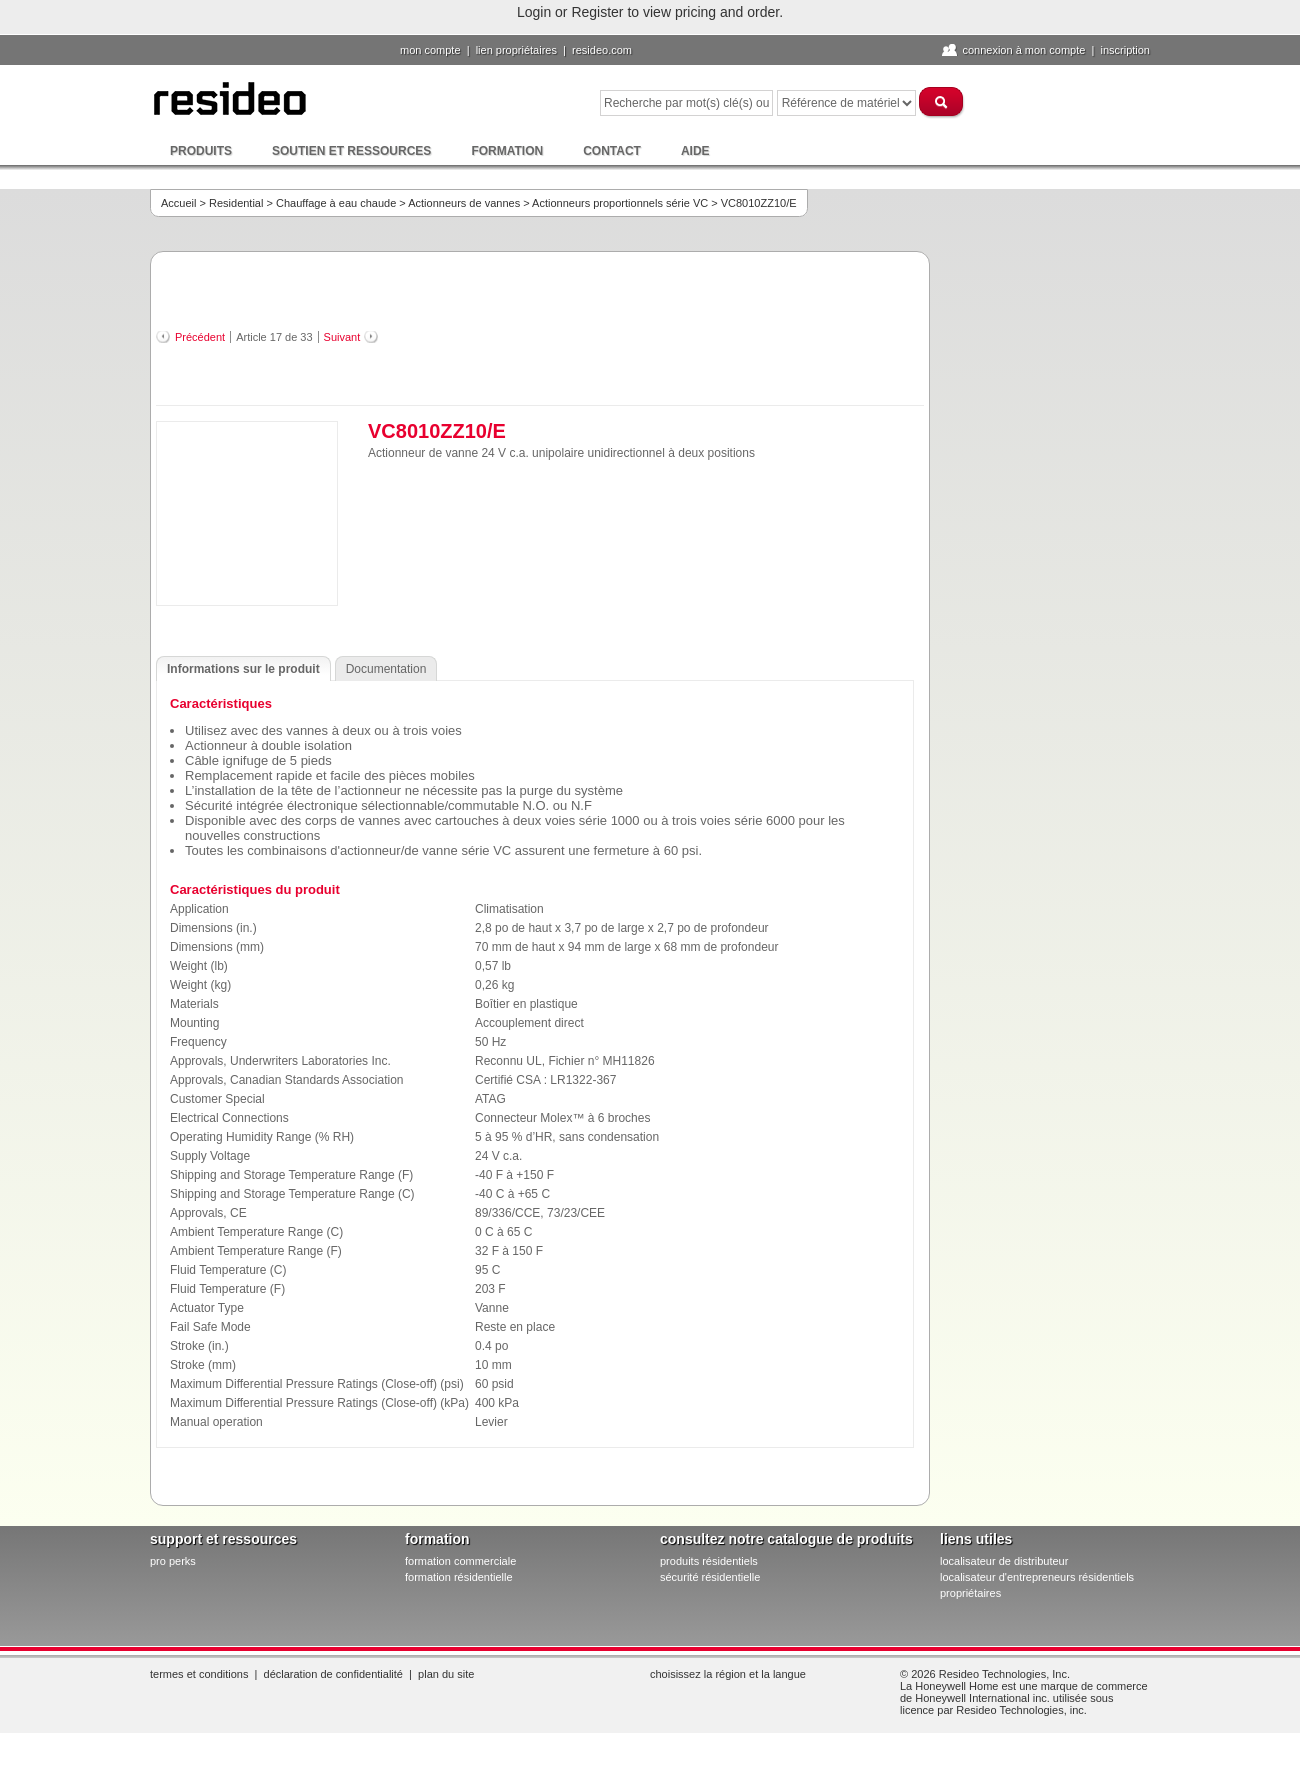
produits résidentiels (709, 1561)
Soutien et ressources (351, 151)
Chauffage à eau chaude (336, 203)
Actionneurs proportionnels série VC (620, 203)
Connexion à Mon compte (1023, 50)
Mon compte (430, 50)
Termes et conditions (199, 1674)
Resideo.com (602, 50)
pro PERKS (173, 1561)
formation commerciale (460, 1561)
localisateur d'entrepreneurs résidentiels (1037, 1577)
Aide (695, 151)
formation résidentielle (459, 1577)
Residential (236, 203)
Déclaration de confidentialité (333, 1674)
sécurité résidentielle (710, 1577)
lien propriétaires (516, 50)
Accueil (178, 203)
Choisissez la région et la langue (728, 1674)
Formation (507, 151)
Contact (612, 151)
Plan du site (446, 1674)
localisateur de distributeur (1004, 1561)
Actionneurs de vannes (464, 203)
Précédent (200, 337)
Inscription (1125, 50)
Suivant (342, 337)
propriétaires (970, 1593)
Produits (201, 151)
